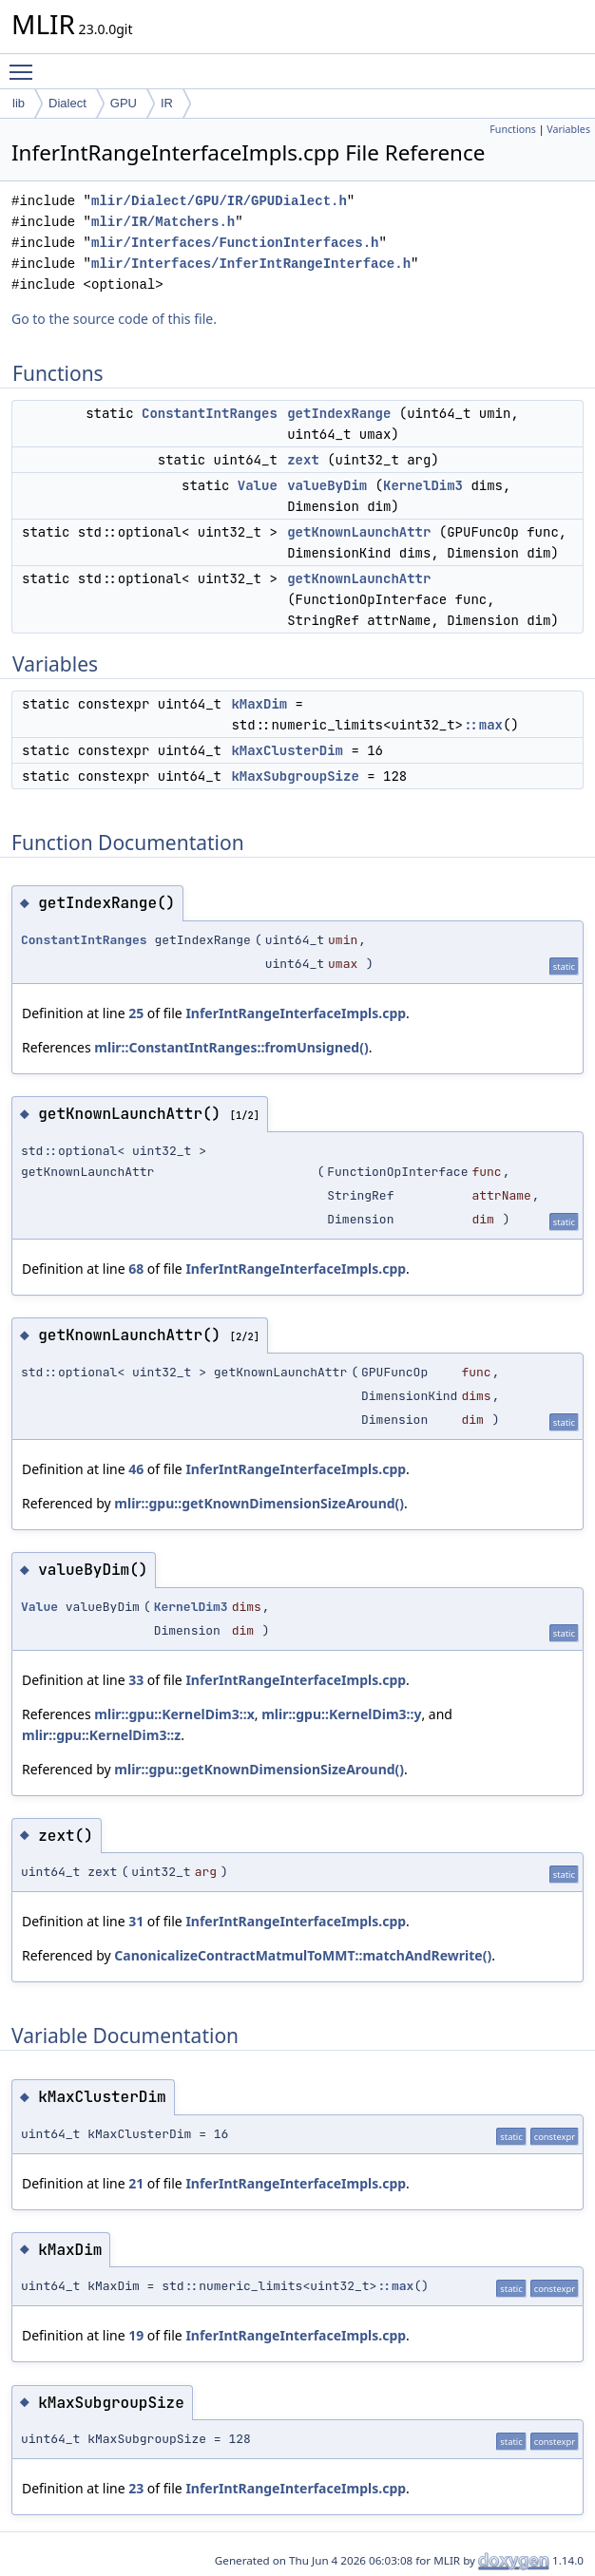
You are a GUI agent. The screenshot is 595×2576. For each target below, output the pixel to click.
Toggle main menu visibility (26, 63)
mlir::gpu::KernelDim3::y (341, 1714)
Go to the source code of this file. (114, 319)
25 (136, 1013)
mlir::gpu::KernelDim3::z (101, 1735)
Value (258, 485)
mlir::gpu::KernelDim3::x (174, 1714)
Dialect (67, 103)
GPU (123, 103)
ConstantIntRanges (210, 413)
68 (136, 1269)
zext (303, 459)
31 (136, 1921)
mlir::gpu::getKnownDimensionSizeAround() (259, 1503)
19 (136, 2335)
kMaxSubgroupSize (294, 776)
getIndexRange (339, 413)
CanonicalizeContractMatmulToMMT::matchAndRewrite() (302, 1955)
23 (136, 2488)
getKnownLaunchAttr (359, 531)
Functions (512, 129)
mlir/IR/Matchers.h (163, 222)
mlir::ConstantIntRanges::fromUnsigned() (231, 1047)
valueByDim (327, 485)
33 (136, 1680)
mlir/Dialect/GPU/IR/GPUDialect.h (219, 201)
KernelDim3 (423, 485)
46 (136, 1469)
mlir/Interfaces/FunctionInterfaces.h (234, 243)
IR (167, 103)
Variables (568, 129)
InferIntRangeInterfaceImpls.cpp (295, 1013)
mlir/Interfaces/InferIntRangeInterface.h (251, 264)
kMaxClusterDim (287, 750)
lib (18, 103)
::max (483, 724)
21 (136, 2183)
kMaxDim (259, 703)
